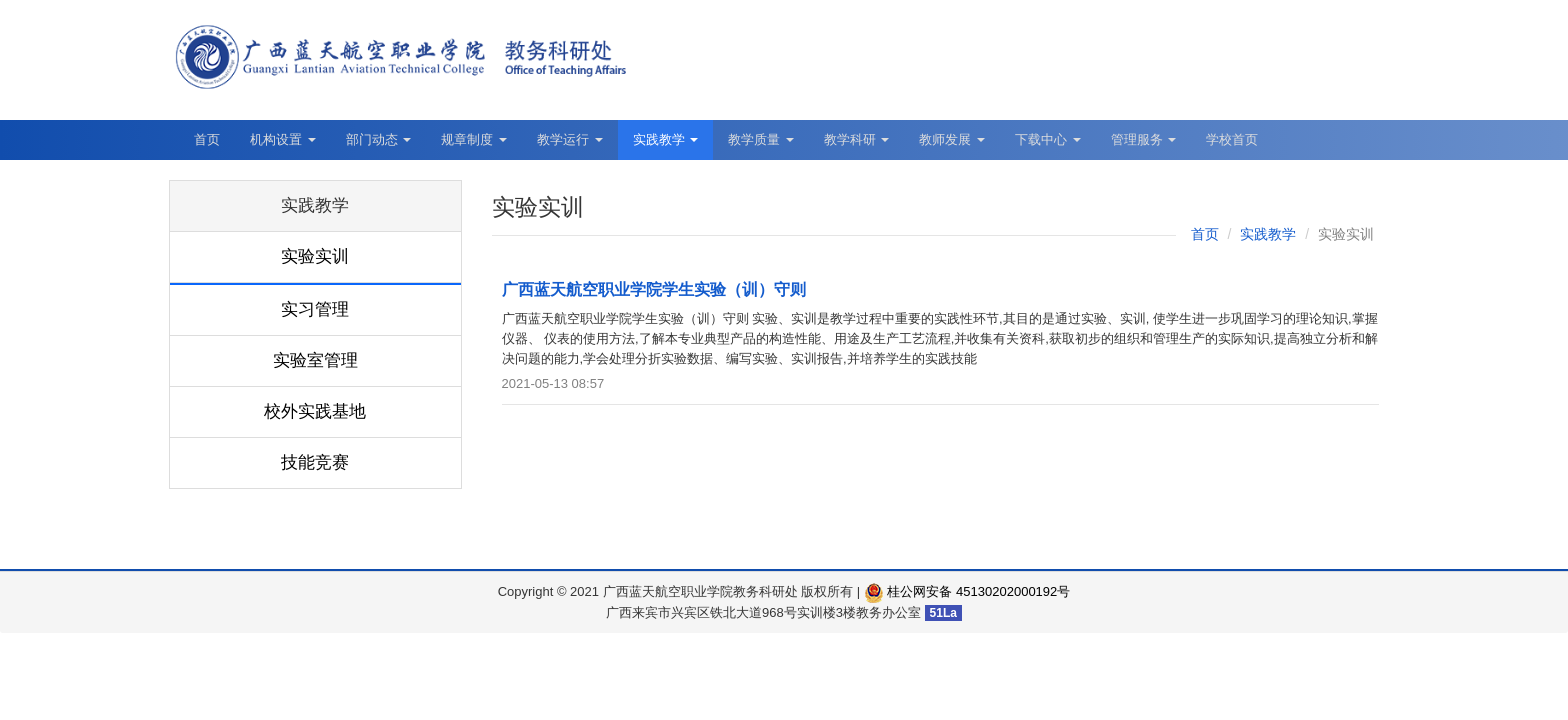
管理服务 (1144, 139)
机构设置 (283, 139)
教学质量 (761, 139)
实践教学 (666, 139)
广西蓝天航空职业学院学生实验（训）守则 (654, 289)
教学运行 (570, 139)
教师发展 (952, 139)
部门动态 (379, 139)
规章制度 (474, 139)
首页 (207, 139)
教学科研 (857, 139)
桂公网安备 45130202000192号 (967, 591)
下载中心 (1048, 139)
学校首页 (1232, 139)
